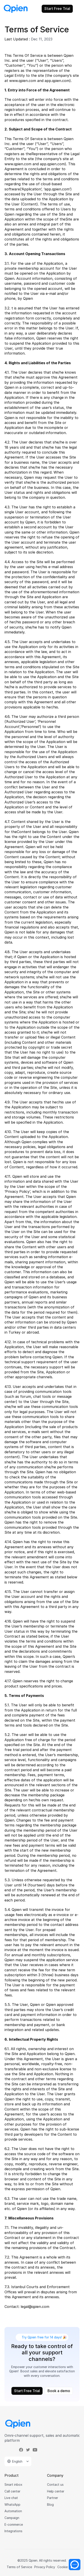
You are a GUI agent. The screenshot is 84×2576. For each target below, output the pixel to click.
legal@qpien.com (35, 2306)
